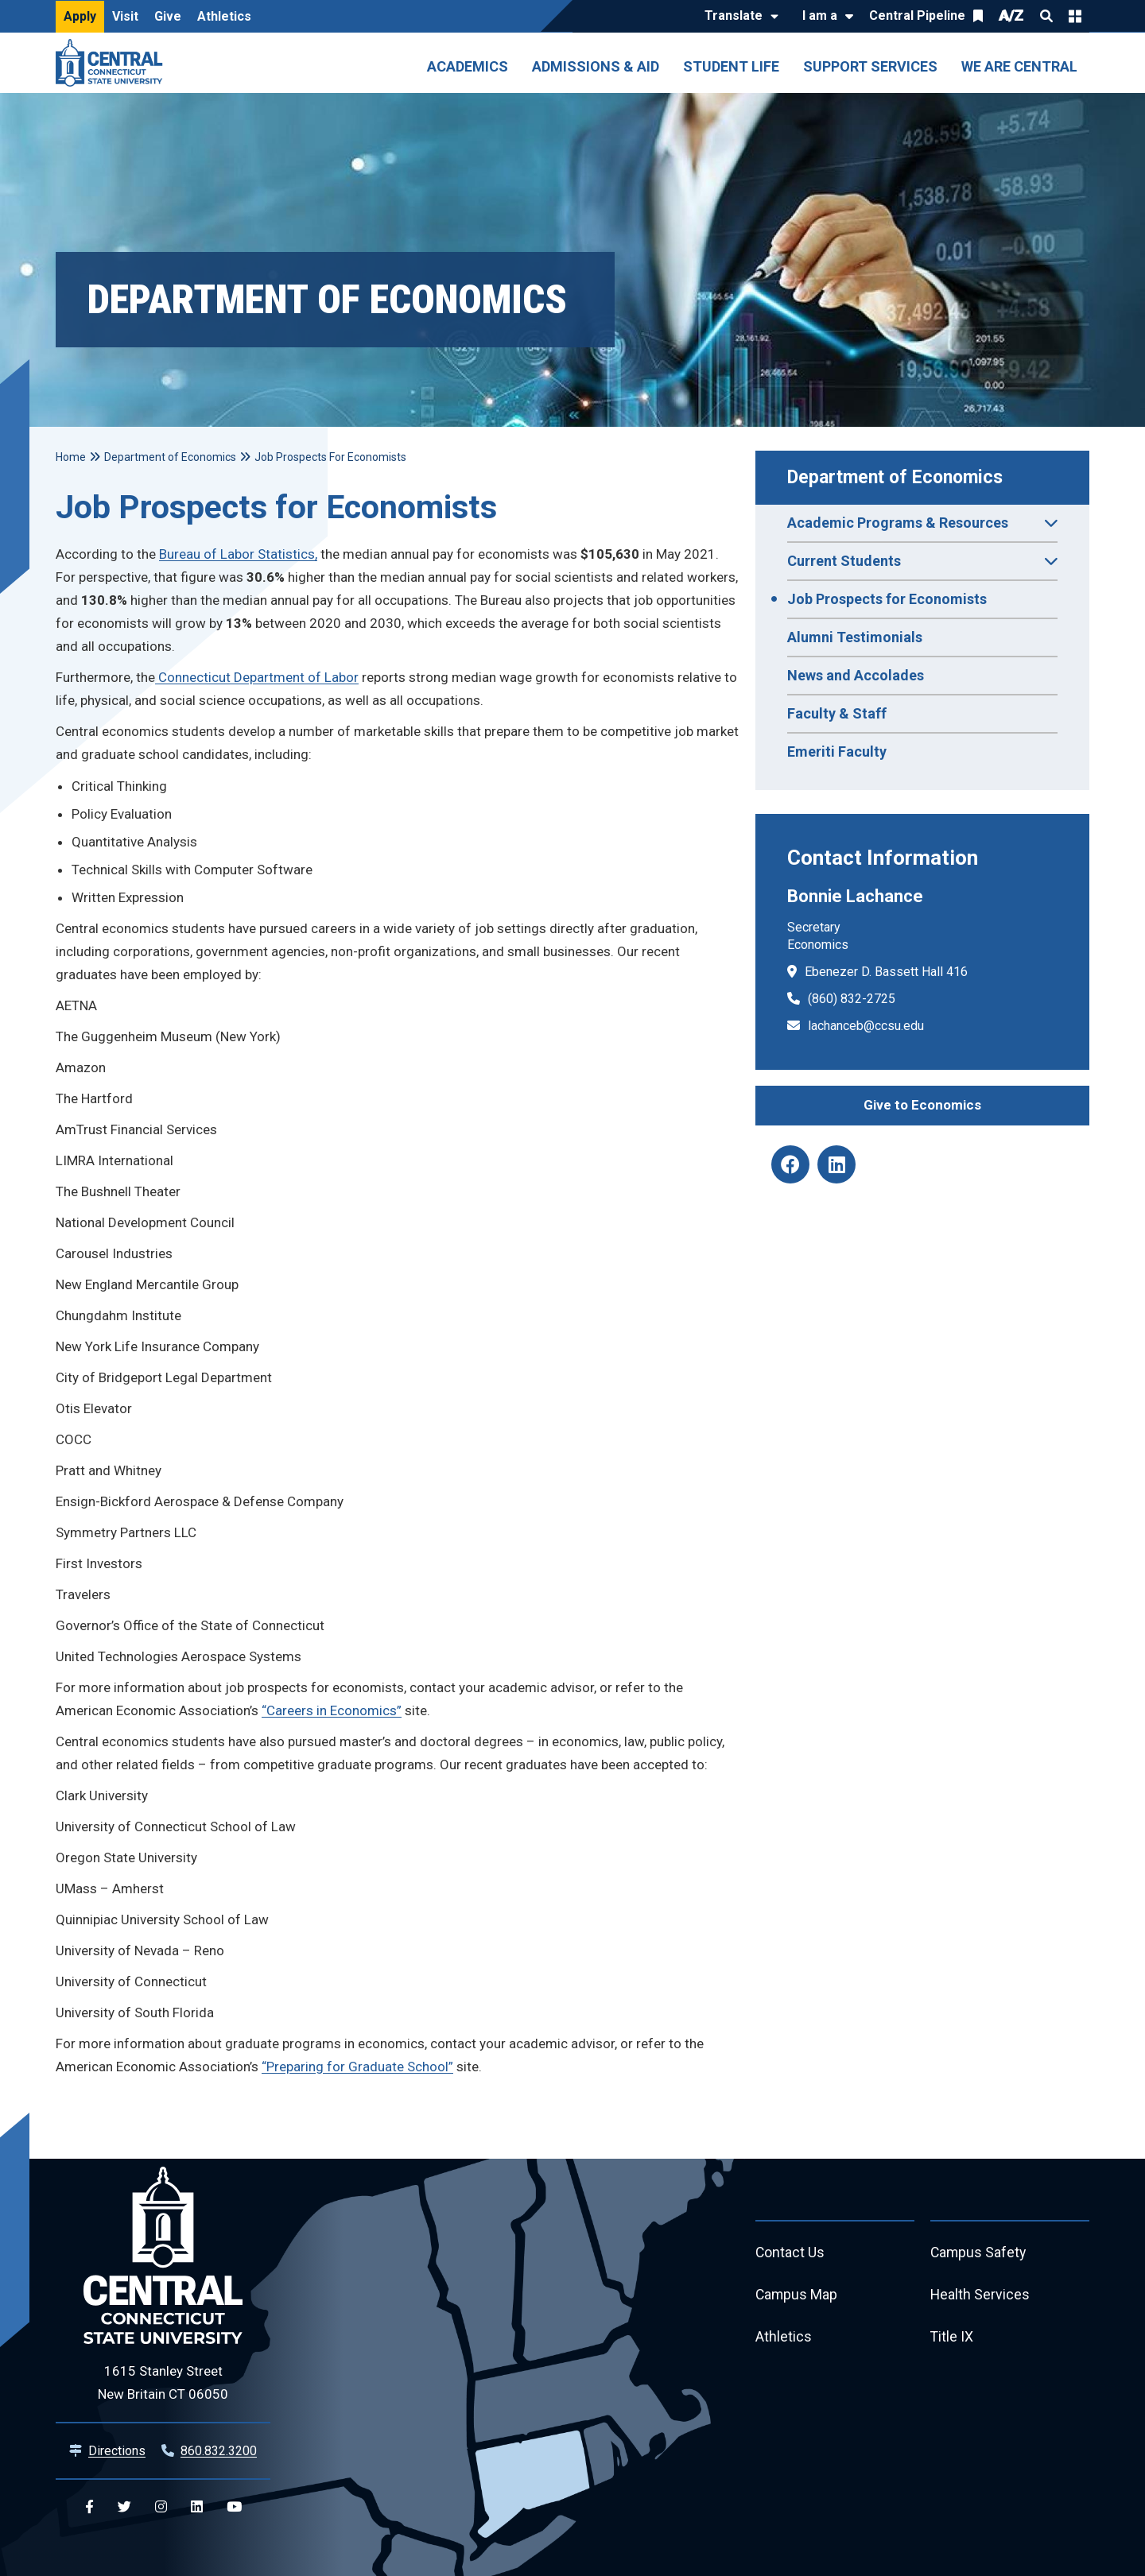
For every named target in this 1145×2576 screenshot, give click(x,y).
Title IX (952, 2338)
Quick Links (1075, 16)
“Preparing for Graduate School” (357, 2066)
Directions (117, 2450)
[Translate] (737, 17)
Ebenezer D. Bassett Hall (874, 971)
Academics (467, 66)
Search (1046, 16)
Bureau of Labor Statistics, (238, 554)
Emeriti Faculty (837, 751)
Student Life (731, 66)
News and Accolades (855, 675)
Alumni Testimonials (854, 637)
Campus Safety (979, 2253)
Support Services (870, 66)
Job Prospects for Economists (887, 599)
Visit (125, 16)
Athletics (224, 16)
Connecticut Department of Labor (257, 677)
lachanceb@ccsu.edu (866, 1025)
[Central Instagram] (161, 2507)
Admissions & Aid (595, 66)
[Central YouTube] (234, 2507)
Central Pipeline (917, 15)
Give (167, 16)
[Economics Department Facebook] (790, 1164)
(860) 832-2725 (851, 998)
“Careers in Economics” (332, 1710)
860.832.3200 (218, 2450)
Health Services (980, 2295)
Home (71, 457)
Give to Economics (922, 1105)
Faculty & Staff (837, 713)
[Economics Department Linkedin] (836, 1164)
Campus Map (797, 2295)
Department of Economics (895, 477)
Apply (80, 16)
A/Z (1011, 15)
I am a (819, 15)
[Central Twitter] (124, 2507)
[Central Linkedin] (197, 2507)
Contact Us (790, 2253)
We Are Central (1019, 66)
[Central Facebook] (89, 2507)
